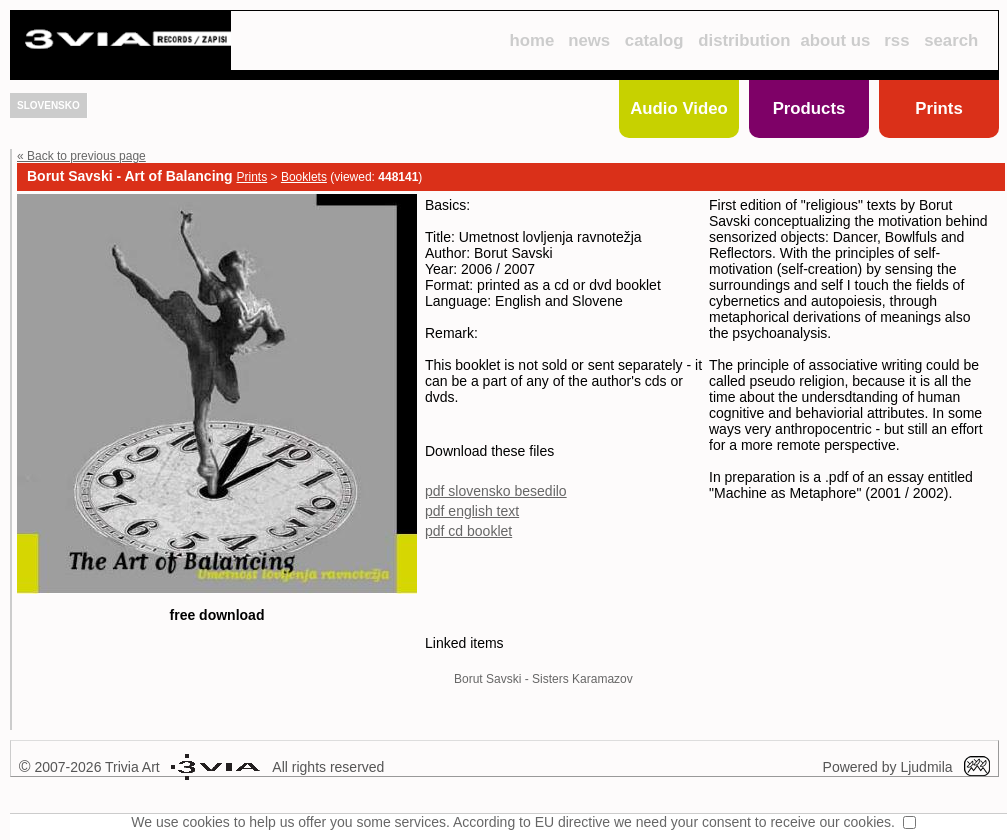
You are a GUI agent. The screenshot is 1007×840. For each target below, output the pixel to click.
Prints (939, 108)
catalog (654, 40)
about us (836, 40)
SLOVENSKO (48, 105)
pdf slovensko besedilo (504, 524)
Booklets (304, 177)
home (531, 40)
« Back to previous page (81, 156)
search (951, 40)
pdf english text (480, 544)
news (589, 40)
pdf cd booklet (477, 564)
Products (809, 108)
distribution (744, 40)
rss (896, 40)
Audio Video (679, 108)
